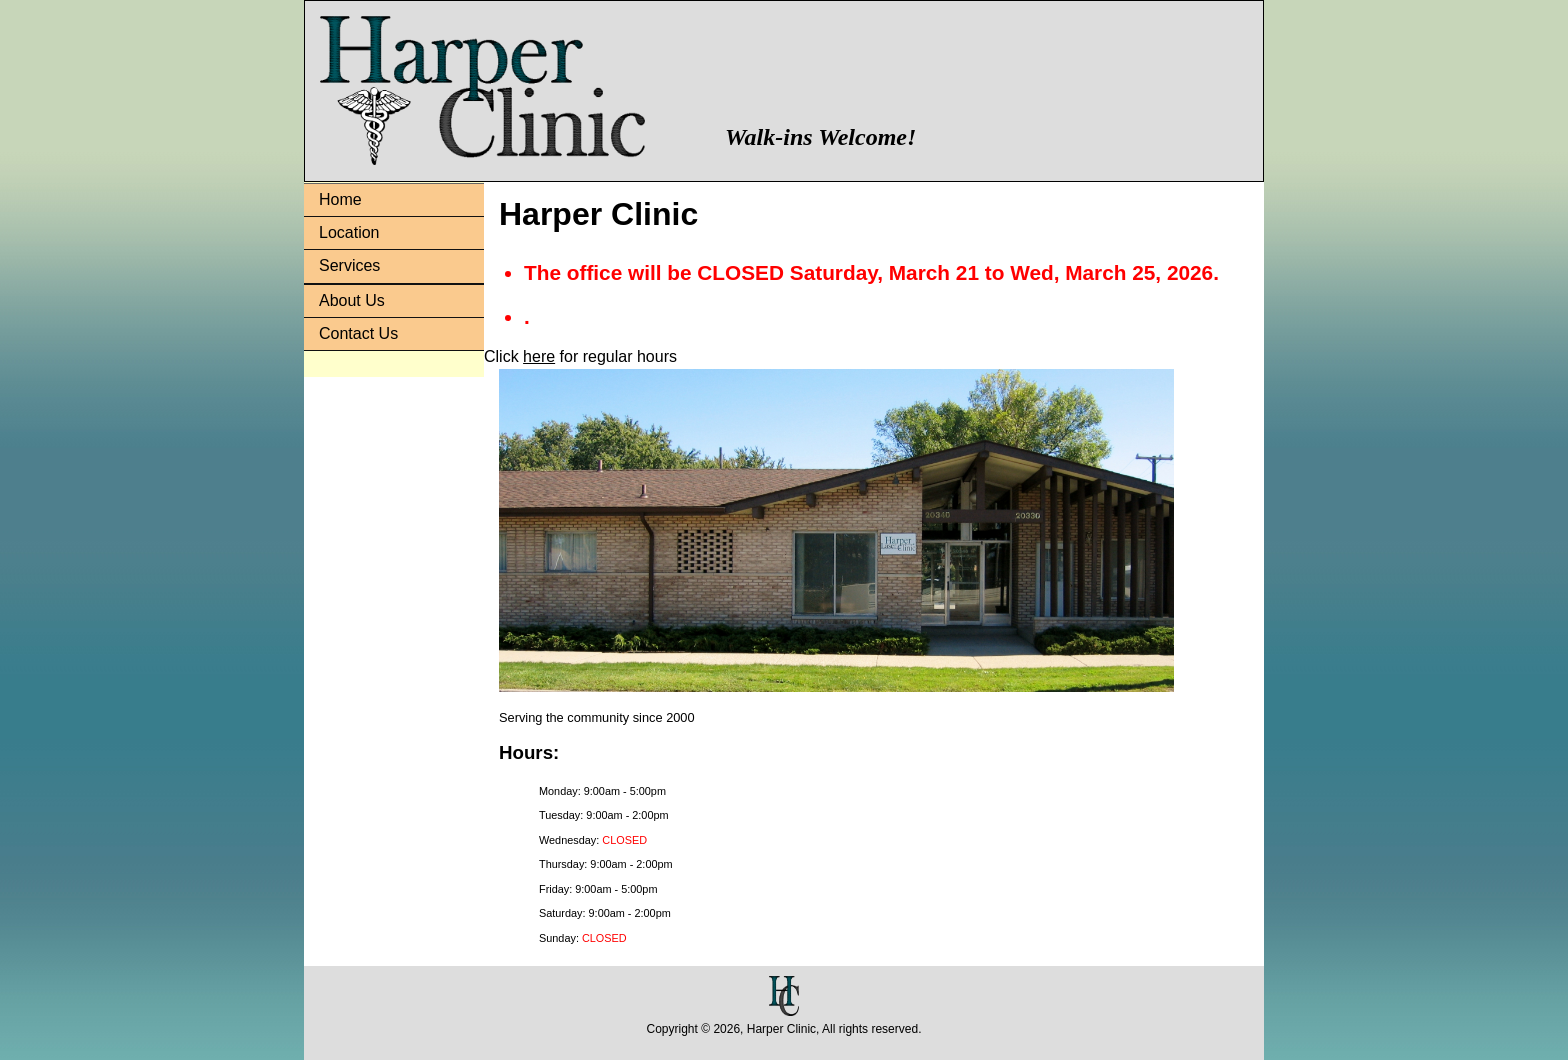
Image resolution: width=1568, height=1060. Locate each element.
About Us (352, 300)
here (539, 356)
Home (340, 199)
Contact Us (358, 333)
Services (349, 265)
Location (349, 232)
